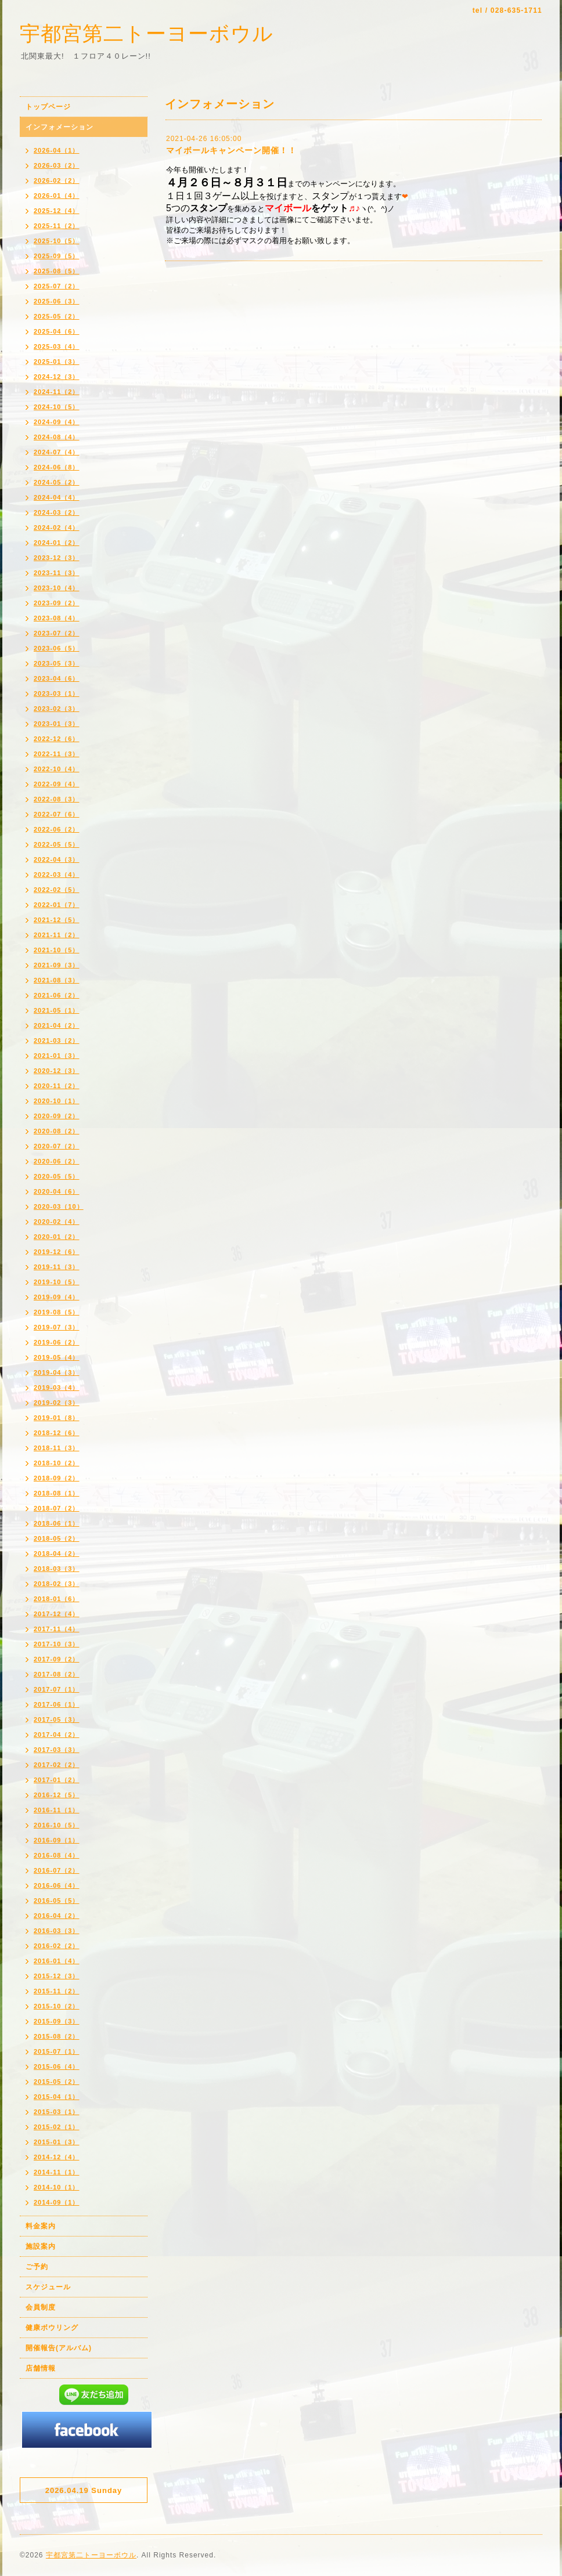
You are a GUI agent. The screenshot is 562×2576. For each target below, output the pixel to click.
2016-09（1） (57, 1840)
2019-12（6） (57, 1251)
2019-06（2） (57, 1342)
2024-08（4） (57, 436)
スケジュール (48, 2287)
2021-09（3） (57, 965)
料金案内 (41, 2226)
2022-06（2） (57, 829)
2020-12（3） (57, 1070)
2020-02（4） (57, 1221)
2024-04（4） (57, 497)
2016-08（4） (57, 1855)
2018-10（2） (57, 1462)
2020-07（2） (57, 1146)
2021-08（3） (57, 980)
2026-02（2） (57, 180)
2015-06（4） (57, 2066)
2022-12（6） (57, 738)
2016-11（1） (57, 1810)
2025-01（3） (57, 361)
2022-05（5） (57, 844)
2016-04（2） (57, 1915)
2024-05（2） (57, 482)
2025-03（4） (57, 346)
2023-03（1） (57, 693)
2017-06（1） (57, 1704)
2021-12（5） (57, 919)
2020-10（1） (57, 1100)
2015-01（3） (57, 2141)
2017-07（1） (57, 1689)
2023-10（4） (57, 587)
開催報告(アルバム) (59, 2348)
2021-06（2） (57, 995)
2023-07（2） (57, 633)
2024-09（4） (57, 421)
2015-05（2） (57, 2081)
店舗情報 (41, 2368)
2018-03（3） (57, 1568)
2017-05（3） (57, 1719)
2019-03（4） (57, 1387)
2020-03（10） (59, 1206)
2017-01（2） (57, 1779)
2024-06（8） (57, 467)
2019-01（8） (57, 1417)
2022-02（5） (57, 889)
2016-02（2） (57, 1945)
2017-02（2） (57, 1764)
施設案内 (41, 2246)
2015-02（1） (57, 2126)
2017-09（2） (57, 1659)
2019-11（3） (57, 1266)
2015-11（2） (57, 1991)
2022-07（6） (57, 814)
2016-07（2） (57, 1870)
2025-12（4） (57, 210)
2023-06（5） (57, 648)
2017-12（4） (57, 1613)
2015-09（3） (57, 2021)
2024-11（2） (57, 391)
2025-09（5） (57, 255)
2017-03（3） (57, 1749)
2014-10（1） (57, 2187)
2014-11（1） (57, 2172)
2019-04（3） (57, 1372)
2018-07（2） (57, 1508)
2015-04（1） (57, 2096)
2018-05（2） (57, 1538)
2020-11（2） (57, 1085)
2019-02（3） (57, 1402)
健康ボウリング (52, 2328)
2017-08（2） (57, 1674)
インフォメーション (59, 127)
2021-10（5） (57, 949)
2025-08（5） (57, 271)
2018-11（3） (57, 1447)
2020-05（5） (57, 1176)
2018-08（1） (57, 1493)
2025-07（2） (57, 286)
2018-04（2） (57, 1553)
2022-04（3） (57, 859)
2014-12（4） (57, 2157)
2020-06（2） (57, 1161)
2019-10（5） (57, 1281)
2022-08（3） (57, 799)
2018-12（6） (57, 1432)
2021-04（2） (57, 1025)
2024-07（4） (57, 452)
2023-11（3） (57, 572)
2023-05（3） (57, 663)
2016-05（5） (57, 1900)
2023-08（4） (57, 618)
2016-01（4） (57, 1960)
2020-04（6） (57, 1191)
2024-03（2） (57, 512)
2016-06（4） (57, 1885)
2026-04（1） (57, 150)
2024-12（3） (57, 376)
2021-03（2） (57, 1040)
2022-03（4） (57, 874)
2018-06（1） (57, 1523)
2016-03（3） (57, 1930)
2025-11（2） (57, 225)
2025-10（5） (57, 240)
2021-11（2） (57, 934)
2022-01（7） (57, 904)
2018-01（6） (57, 1598)
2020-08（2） (57, 1131)
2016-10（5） (57, 1825)
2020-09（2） (57, 1115)
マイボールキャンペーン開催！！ (231, 150)
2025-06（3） (57, 301)
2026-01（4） (57, 195)
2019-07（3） (57, 1327)
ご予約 (37, 2267)
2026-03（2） (57, 165)
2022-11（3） (57, 753)
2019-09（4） (57, 1297)
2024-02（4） (57, 527)
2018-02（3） (57, 1583)
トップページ (48, 107)
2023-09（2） (57, 602)
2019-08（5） (57, 1312)
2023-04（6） (57, 678)
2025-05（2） (57, 316)
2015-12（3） (57, 1975)
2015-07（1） (57, 2051)
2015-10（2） (57, 2006)
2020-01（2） (57, 1236)
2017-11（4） (57, 1628)
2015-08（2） (57, 2036)
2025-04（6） (57, 331)
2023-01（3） (57, 723)
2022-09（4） (57, 784)
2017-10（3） (57, 1644)
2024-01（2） (57, 542)
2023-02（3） (57, 708)
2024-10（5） (57, 406)
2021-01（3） (57, 1055)
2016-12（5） (57, 1794)
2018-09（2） (57, 1478)
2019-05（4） (57, 1357)
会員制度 (41, 2307)
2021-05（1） (57, 1010)
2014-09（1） (57, 2202)
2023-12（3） (57, 557)
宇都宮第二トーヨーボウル (146, 33)
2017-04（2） (57, 1734)
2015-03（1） (57, 2111)
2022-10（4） (57, 768)
